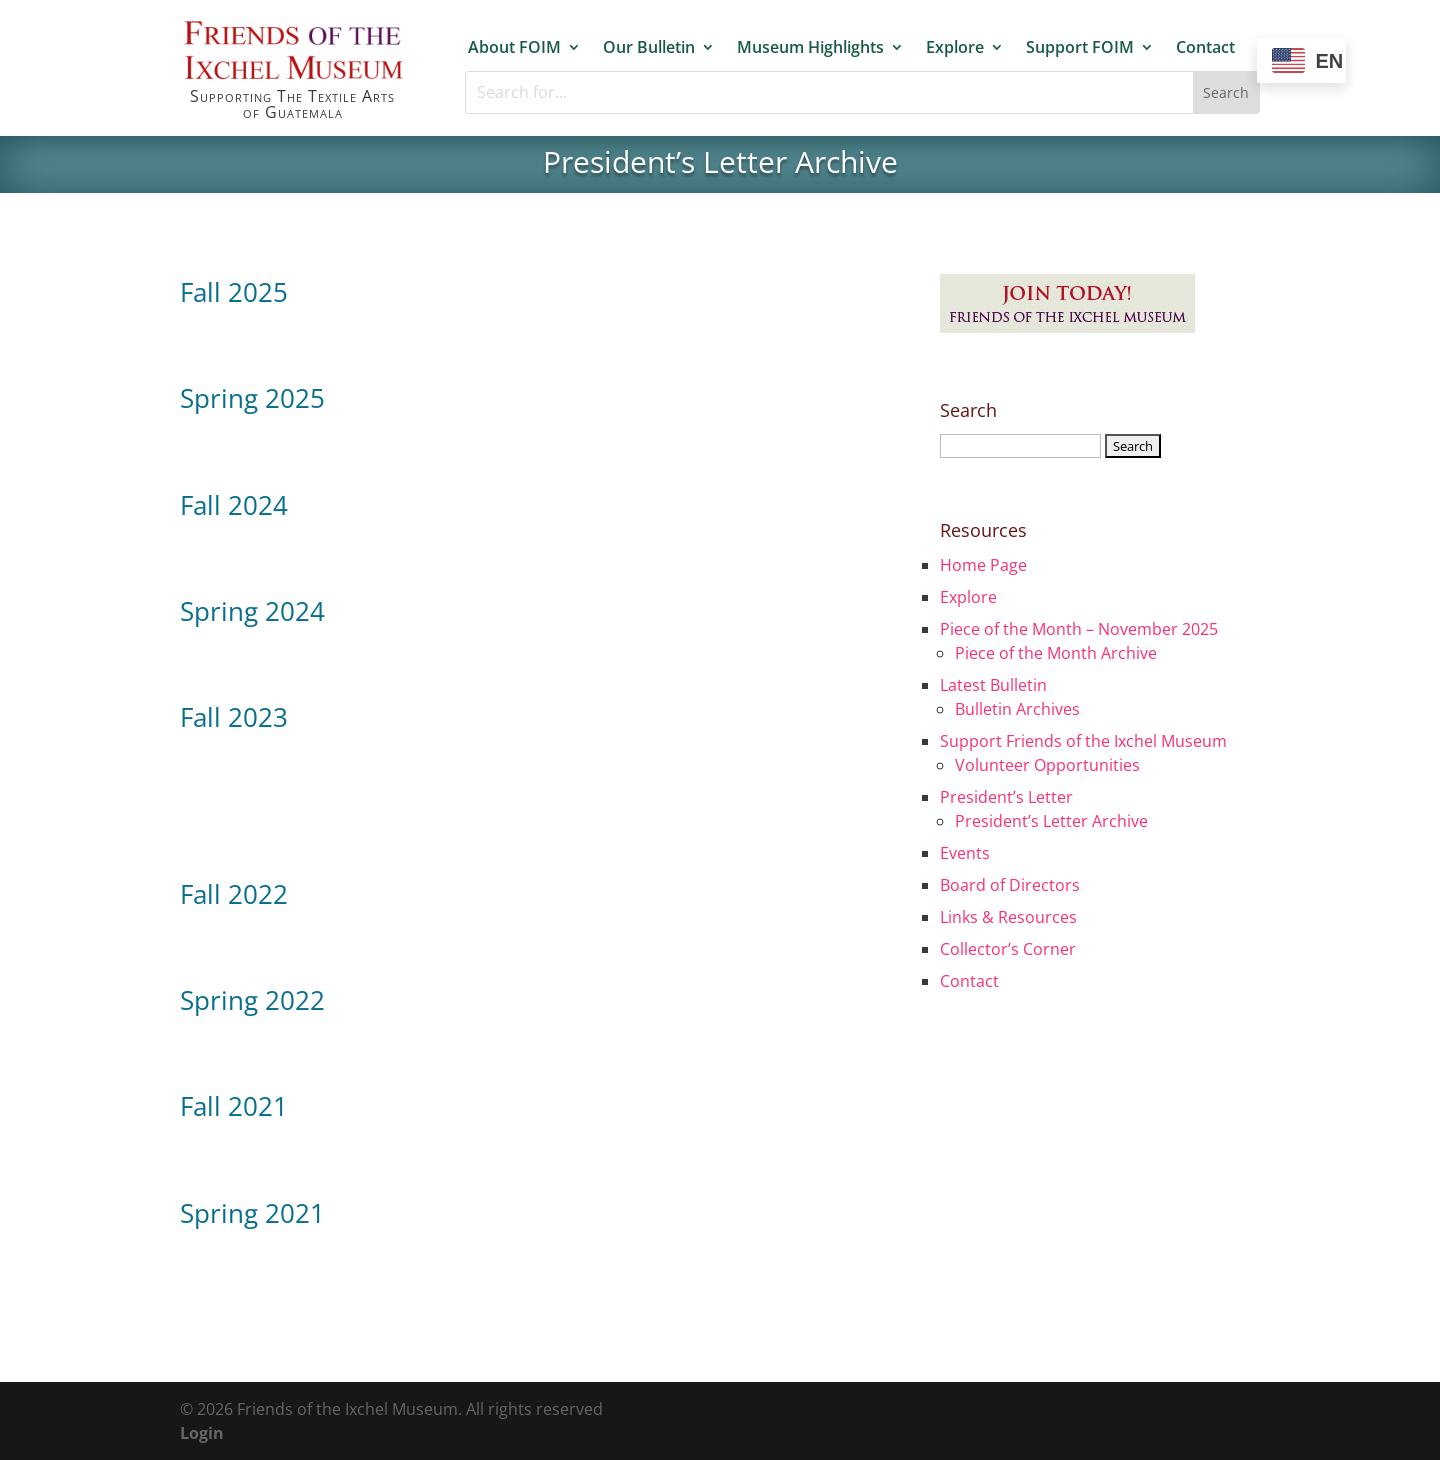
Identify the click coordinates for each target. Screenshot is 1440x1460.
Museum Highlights (810, 48)
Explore (955, 48)
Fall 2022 (234, 894)
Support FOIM (1080, 48)
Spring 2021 (252, 1213)
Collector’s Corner (1008, 949)
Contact (1205, 48)
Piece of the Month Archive (1056, 653)
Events (965, 853)
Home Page (983, 565)
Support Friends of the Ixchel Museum (1083, 741)
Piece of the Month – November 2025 (1079, 629)
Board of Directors (1010, 885)
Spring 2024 (252, 611)
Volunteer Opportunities (1047, 765)
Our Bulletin (649, 48)
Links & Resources (1008, 917)
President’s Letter (1006, 797)
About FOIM (514, 48)
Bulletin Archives (1017, 709)
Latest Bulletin (993, 685)
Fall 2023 (234, 717)
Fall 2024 (234, 505)
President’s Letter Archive (1051, 821)
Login (202, 1433)
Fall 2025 (234, 292)
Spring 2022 (252, 1000)
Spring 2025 (252, 398)
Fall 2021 (234, 1106)
